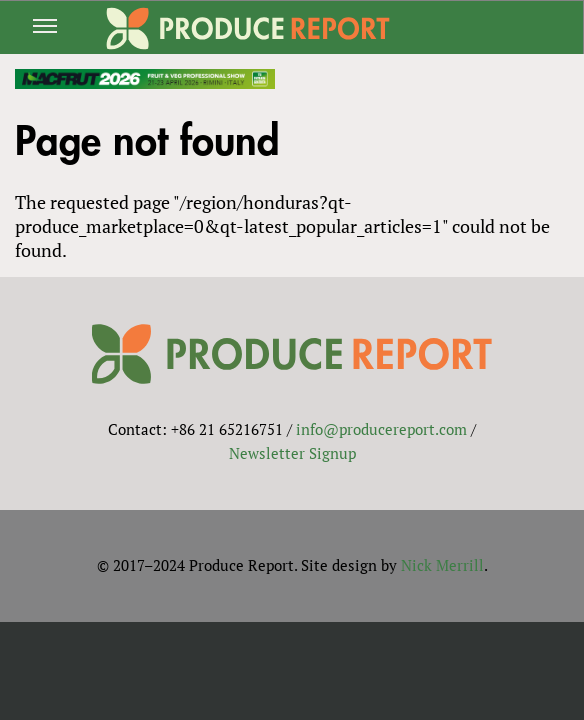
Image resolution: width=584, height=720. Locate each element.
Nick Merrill (442, 565)
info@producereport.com (381, 429)
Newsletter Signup (292, 453)
